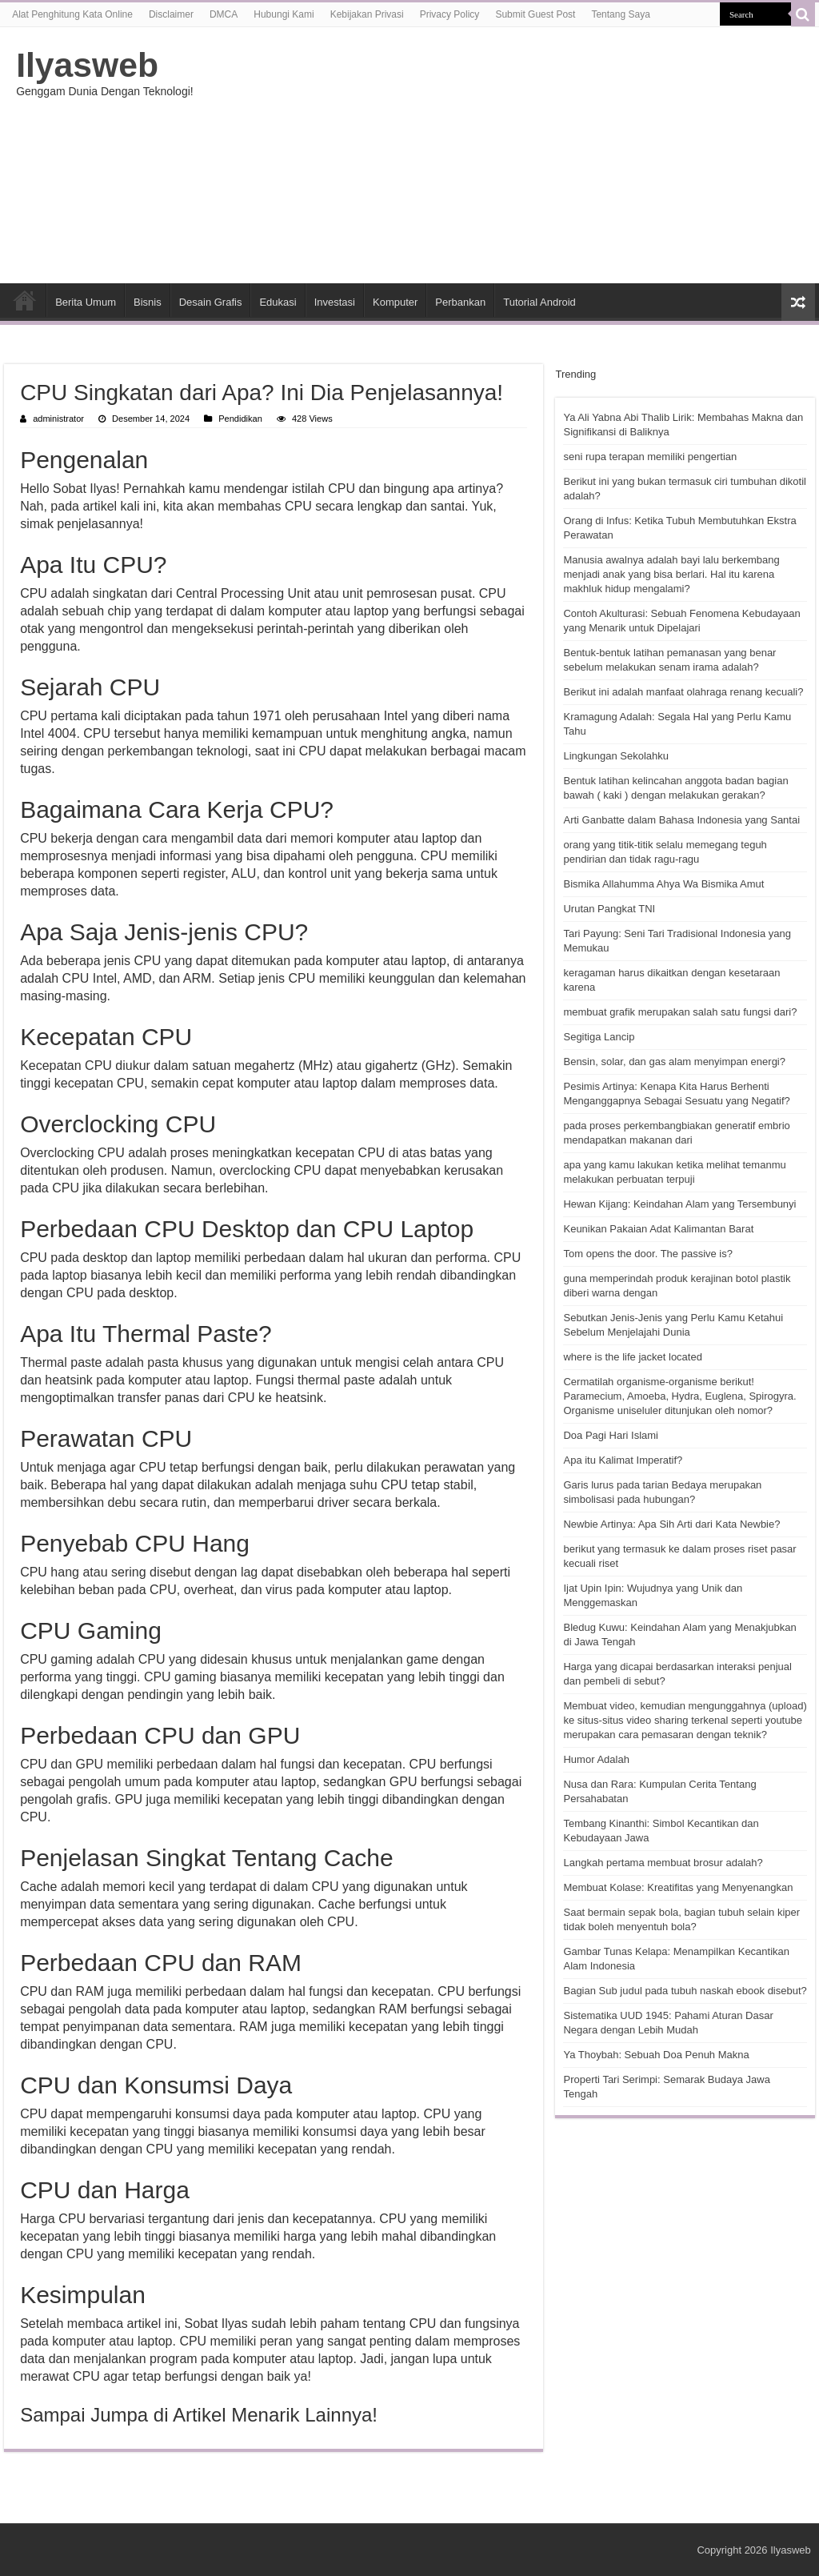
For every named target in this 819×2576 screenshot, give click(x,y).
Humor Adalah (596, 1759)
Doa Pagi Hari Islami (610, 1435)
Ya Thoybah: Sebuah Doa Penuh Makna (656, 2055)
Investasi (334, 302)
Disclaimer (171, 14)
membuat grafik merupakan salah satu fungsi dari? (680, 1012)
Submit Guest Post (535, 14)
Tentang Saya (620, 14)
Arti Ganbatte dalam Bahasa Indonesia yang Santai (681, 820)
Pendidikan (240, 418)
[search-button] (803, 14)
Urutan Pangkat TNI (609, 909)
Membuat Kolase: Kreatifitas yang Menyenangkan (678, 1887)
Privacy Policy (450, 14)
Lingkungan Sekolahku (616, 756)
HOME (25, 300)
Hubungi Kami (284, 14)
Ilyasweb (87, 65)
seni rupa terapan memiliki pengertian (650, 457)
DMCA (224, 14)
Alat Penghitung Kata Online (72, 14)
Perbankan (460, 302)
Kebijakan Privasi (367, 14)
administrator (58, 418)
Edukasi (277, 302)
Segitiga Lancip (598, 1037)
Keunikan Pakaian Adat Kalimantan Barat (658, 1229)
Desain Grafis (210, 302)
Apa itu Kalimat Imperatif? (622, 1460)
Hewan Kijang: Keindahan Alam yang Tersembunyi (679, 1204)
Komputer (395, 302)
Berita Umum (85, 302)
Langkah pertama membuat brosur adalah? (662, 1863)
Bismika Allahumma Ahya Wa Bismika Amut (663, 884)
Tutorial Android (539, 302)
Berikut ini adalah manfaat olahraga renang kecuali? (683, 692)
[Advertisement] (512, 155)
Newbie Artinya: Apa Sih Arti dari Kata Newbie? (671, 1524)
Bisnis (148, 302)
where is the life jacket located (632, 1357)
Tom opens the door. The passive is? (648, 1254)
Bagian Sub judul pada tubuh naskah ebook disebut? (684, 1991)
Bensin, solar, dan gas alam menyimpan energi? (674, 1062)
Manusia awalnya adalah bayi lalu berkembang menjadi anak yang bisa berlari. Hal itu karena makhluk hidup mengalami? (671, 574)
